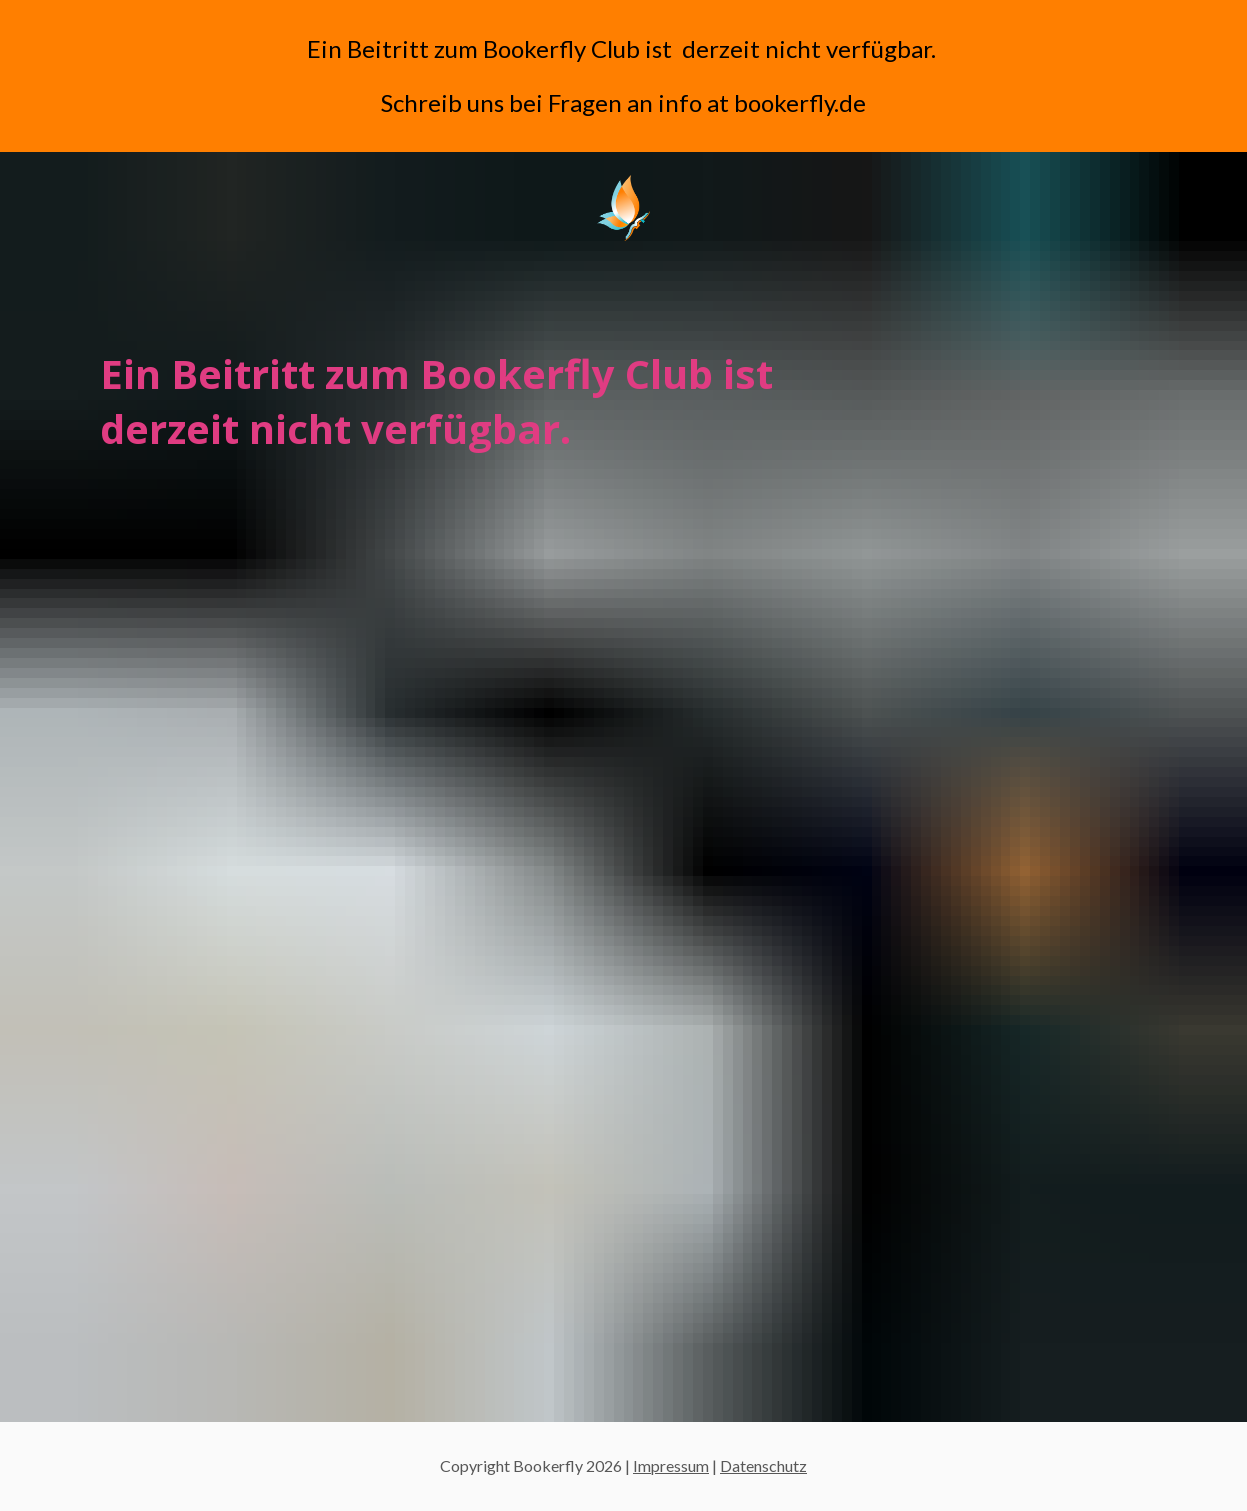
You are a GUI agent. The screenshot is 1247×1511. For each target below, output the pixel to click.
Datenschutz (763, 1465)
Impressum (671, 1465)
